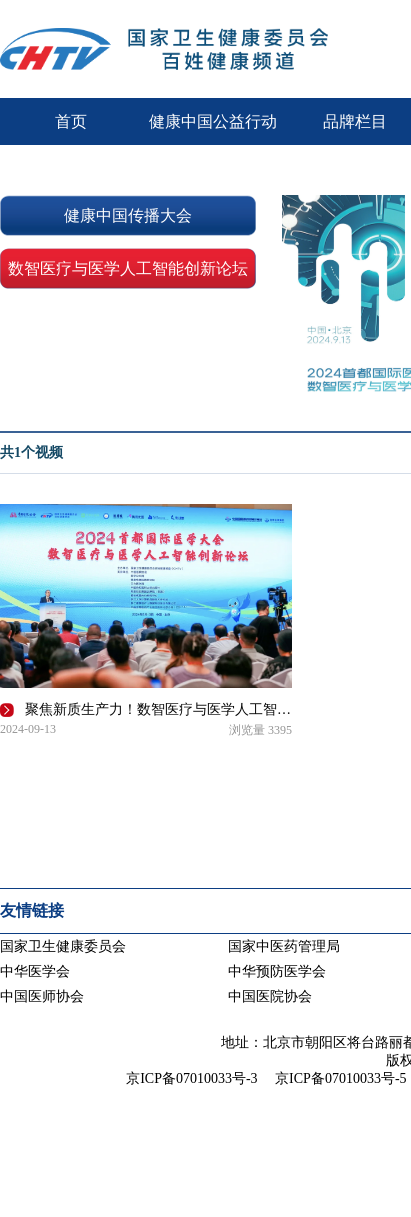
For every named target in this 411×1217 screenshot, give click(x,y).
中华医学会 (35, 971)
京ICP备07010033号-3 (191, 1078)
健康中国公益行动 (213, 121)
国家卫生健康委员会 (63, 946)
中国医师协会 (42, 996)
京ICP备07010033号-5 (340, 1078)
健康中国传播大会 (128, 215)
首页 (71, 121)
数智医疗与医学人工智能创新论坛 (128, 268)
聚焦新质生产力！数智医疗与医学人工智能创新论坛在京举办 (160, 709)
